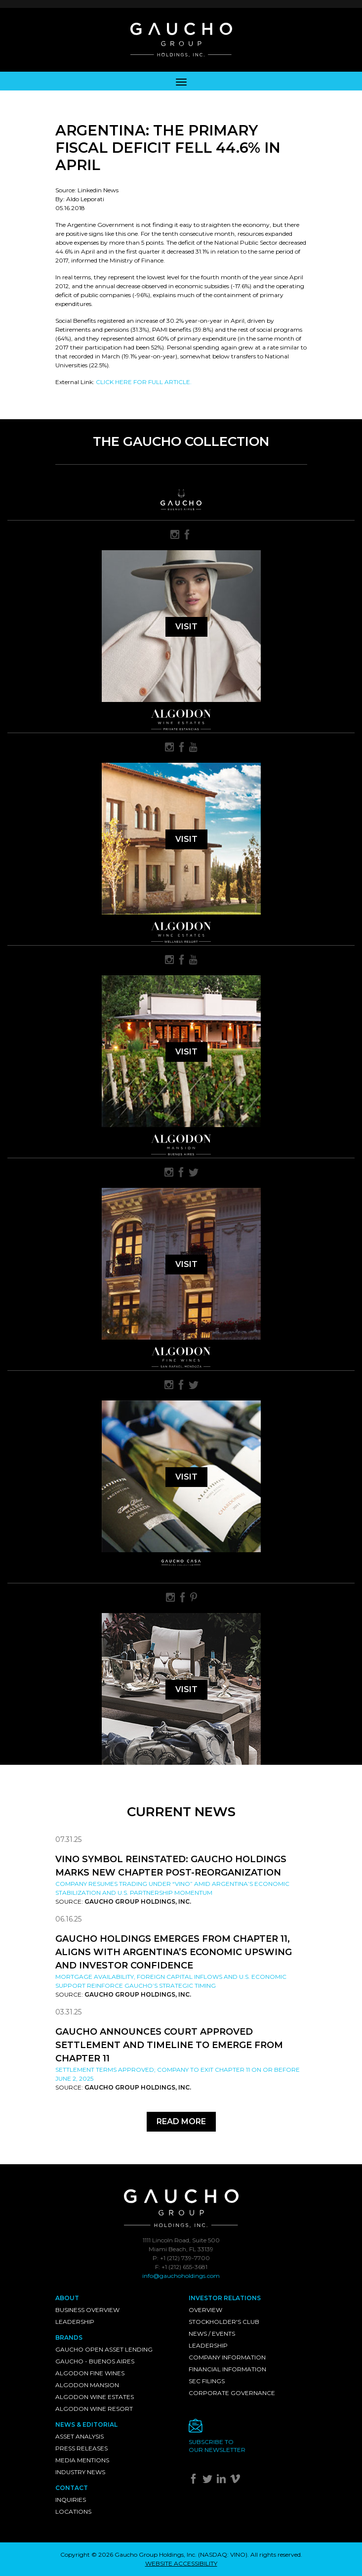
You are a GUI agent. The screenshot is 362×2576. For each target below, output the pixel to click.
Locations (73, 2511)
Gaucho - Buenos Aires (94, 2361)
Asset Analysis (79, 2436)
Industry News (80, 2472)
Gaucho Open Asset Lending (104, 2349)
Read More (181, 2121)
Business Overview (87, 2310)
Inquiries (70, 2499)
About (67, 2298)
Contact (71, 2487)
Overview (205, 2310)
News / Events (212, 2333)
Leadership (74, 2321)
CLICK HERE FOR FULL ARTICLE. (144, 382)
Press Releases (81, 2448)
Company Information (227, 2357)
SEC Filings (207, 2381)
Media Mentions (82, 2460)
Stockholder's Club (224, 2321)
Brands (68, 2337)
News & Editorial (86, 2424)
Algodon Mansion (87, 2385)
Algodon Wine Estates (94, 2397)
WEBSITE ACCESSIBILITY (181, 2563)
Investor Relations (225, 2298)
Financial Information (227, 2369)
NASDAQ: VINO (222, 2554)
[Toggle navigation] (181, 81)
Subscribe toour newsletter (217, 2445)
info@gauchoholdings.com (181, 2275)
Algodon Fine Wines (89, 2373)
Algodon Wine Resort (94, 2408)
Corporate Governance (232, 2393)
